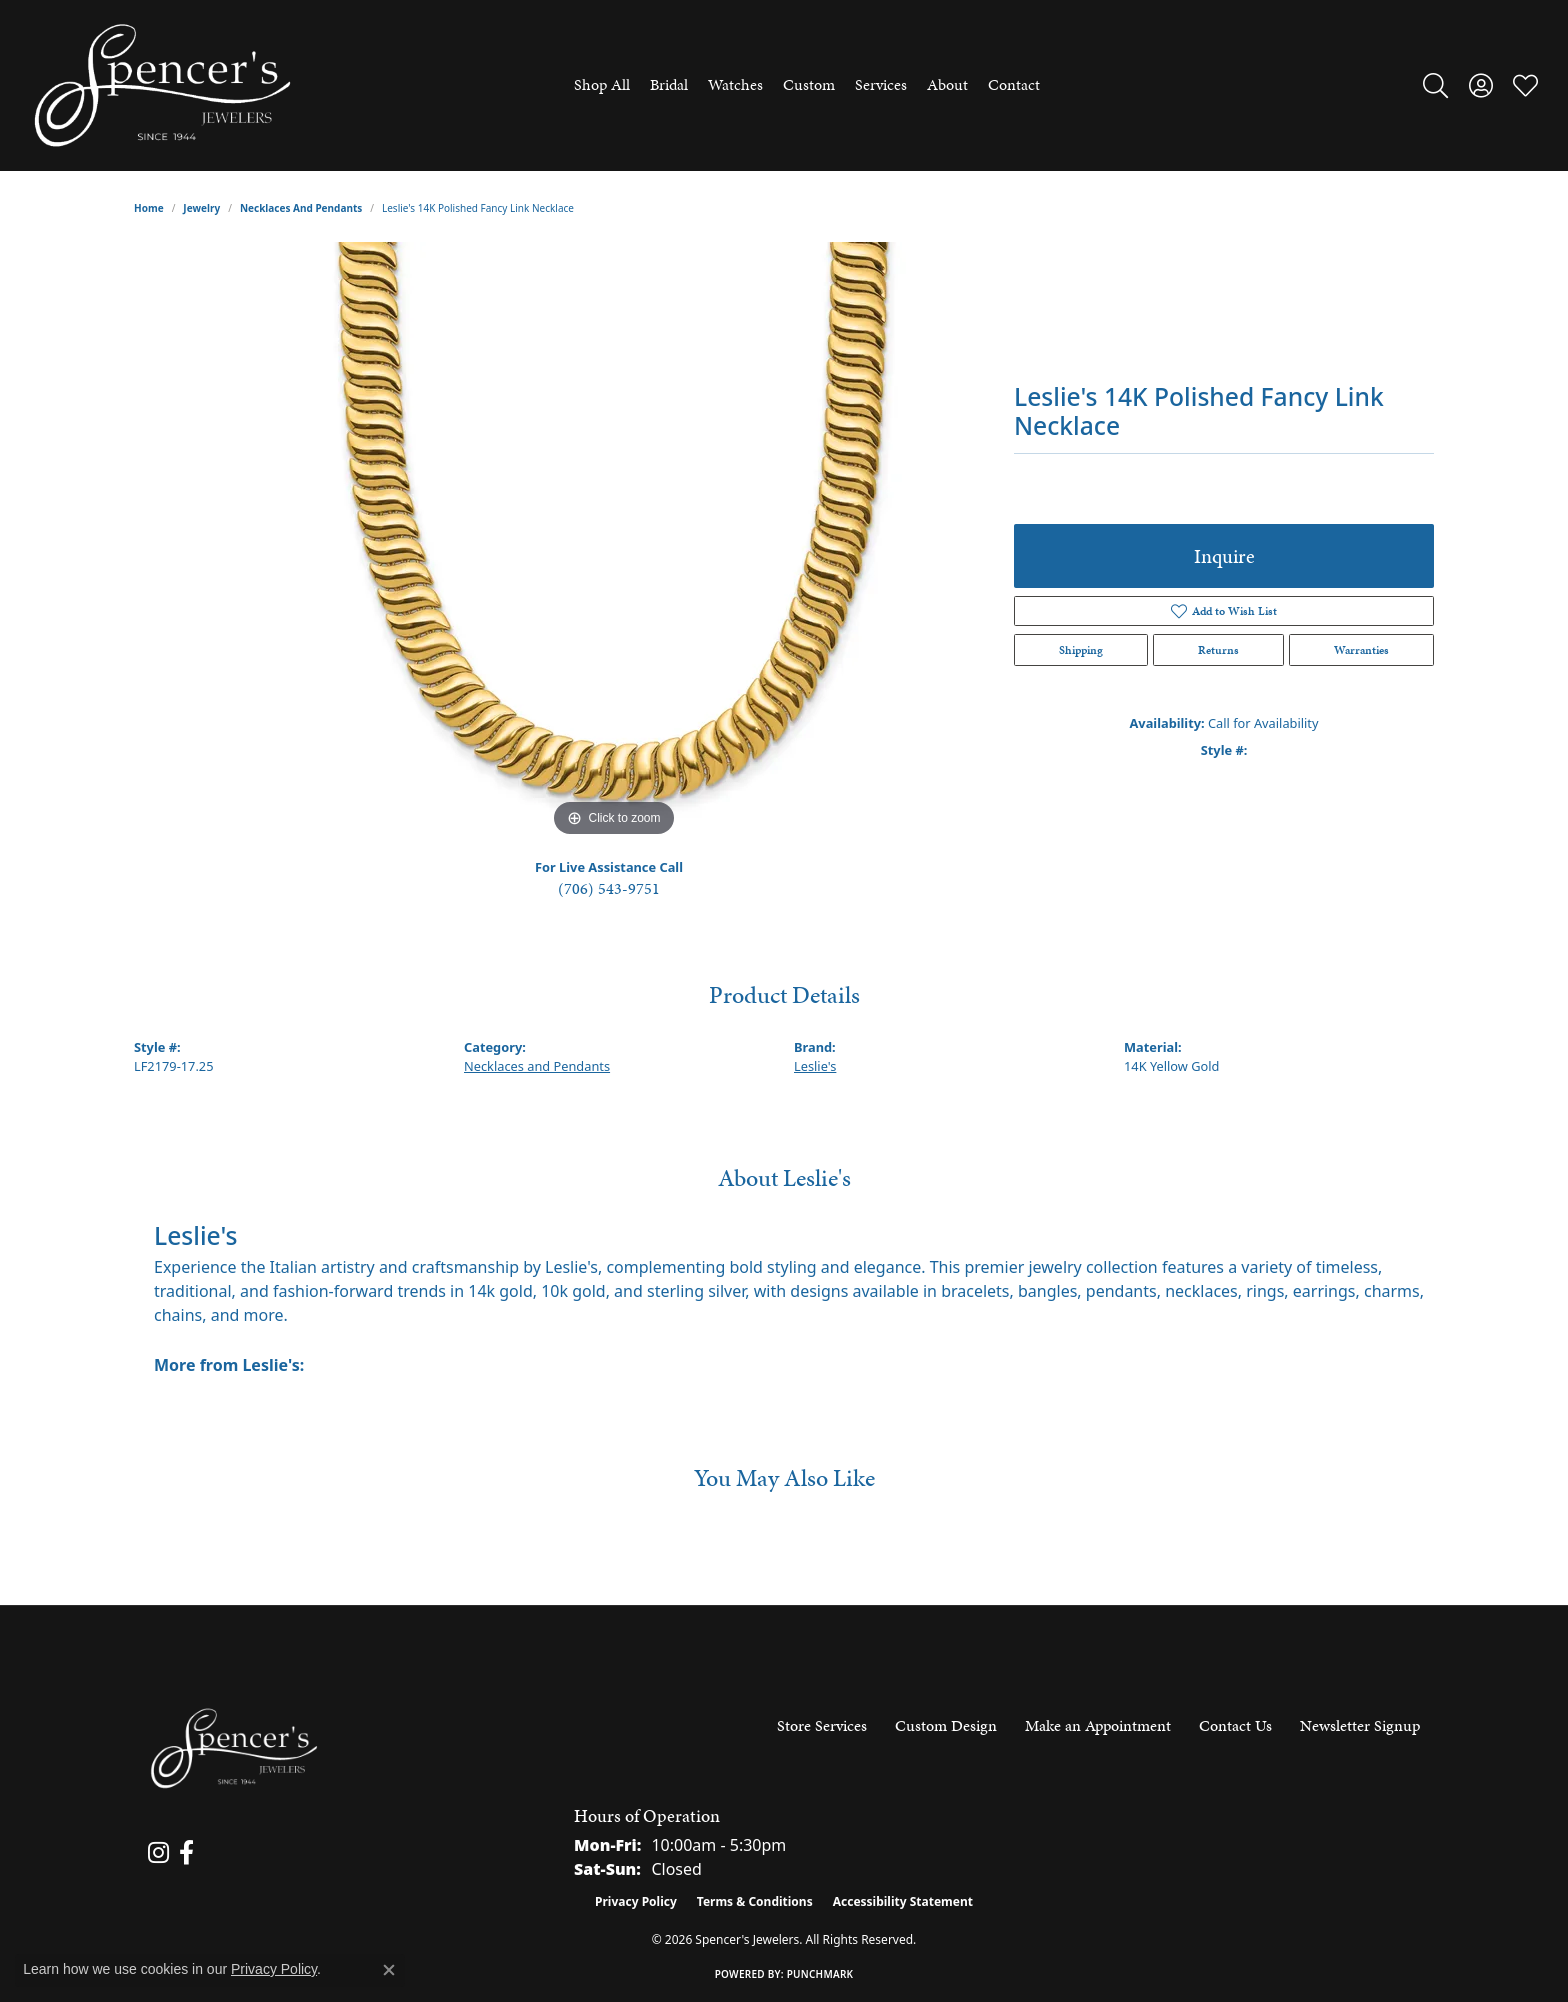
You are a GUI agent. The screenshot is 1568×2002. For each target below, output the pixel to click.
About (947, 84)
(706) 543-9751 (609, 888)
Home (149, 208)
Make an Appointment (1098, 1725)
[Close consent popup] (389, 1970)
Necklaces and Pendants (301, 208)
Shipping (1081, 650)
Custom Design (946, 1725)
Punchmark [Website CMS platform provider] (820, 1974)
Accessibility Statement (903, 1901)
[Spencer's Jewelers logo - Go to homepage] (162, 85)
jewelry (201, 208)
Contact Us (1235, 1725)
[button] (1435, 85)
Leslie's (815, 1066)
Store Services (822, 1725)
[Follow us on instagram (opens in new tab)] (158, 1853)
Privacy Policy (636, 1901)
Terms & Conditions (755, 1901)
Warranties (1361, 650)
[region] (614, 542)
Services (881, 84)
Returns (1218, 650)
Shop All (602, 84)
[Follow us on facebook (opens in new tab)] (186, 1853)
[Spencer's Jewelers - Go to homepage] (234, 1748)
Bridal (669, 84)
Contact (1014, 84)
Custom (809, 84)
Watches (735, 84)
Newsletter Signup (1360, 1725)
